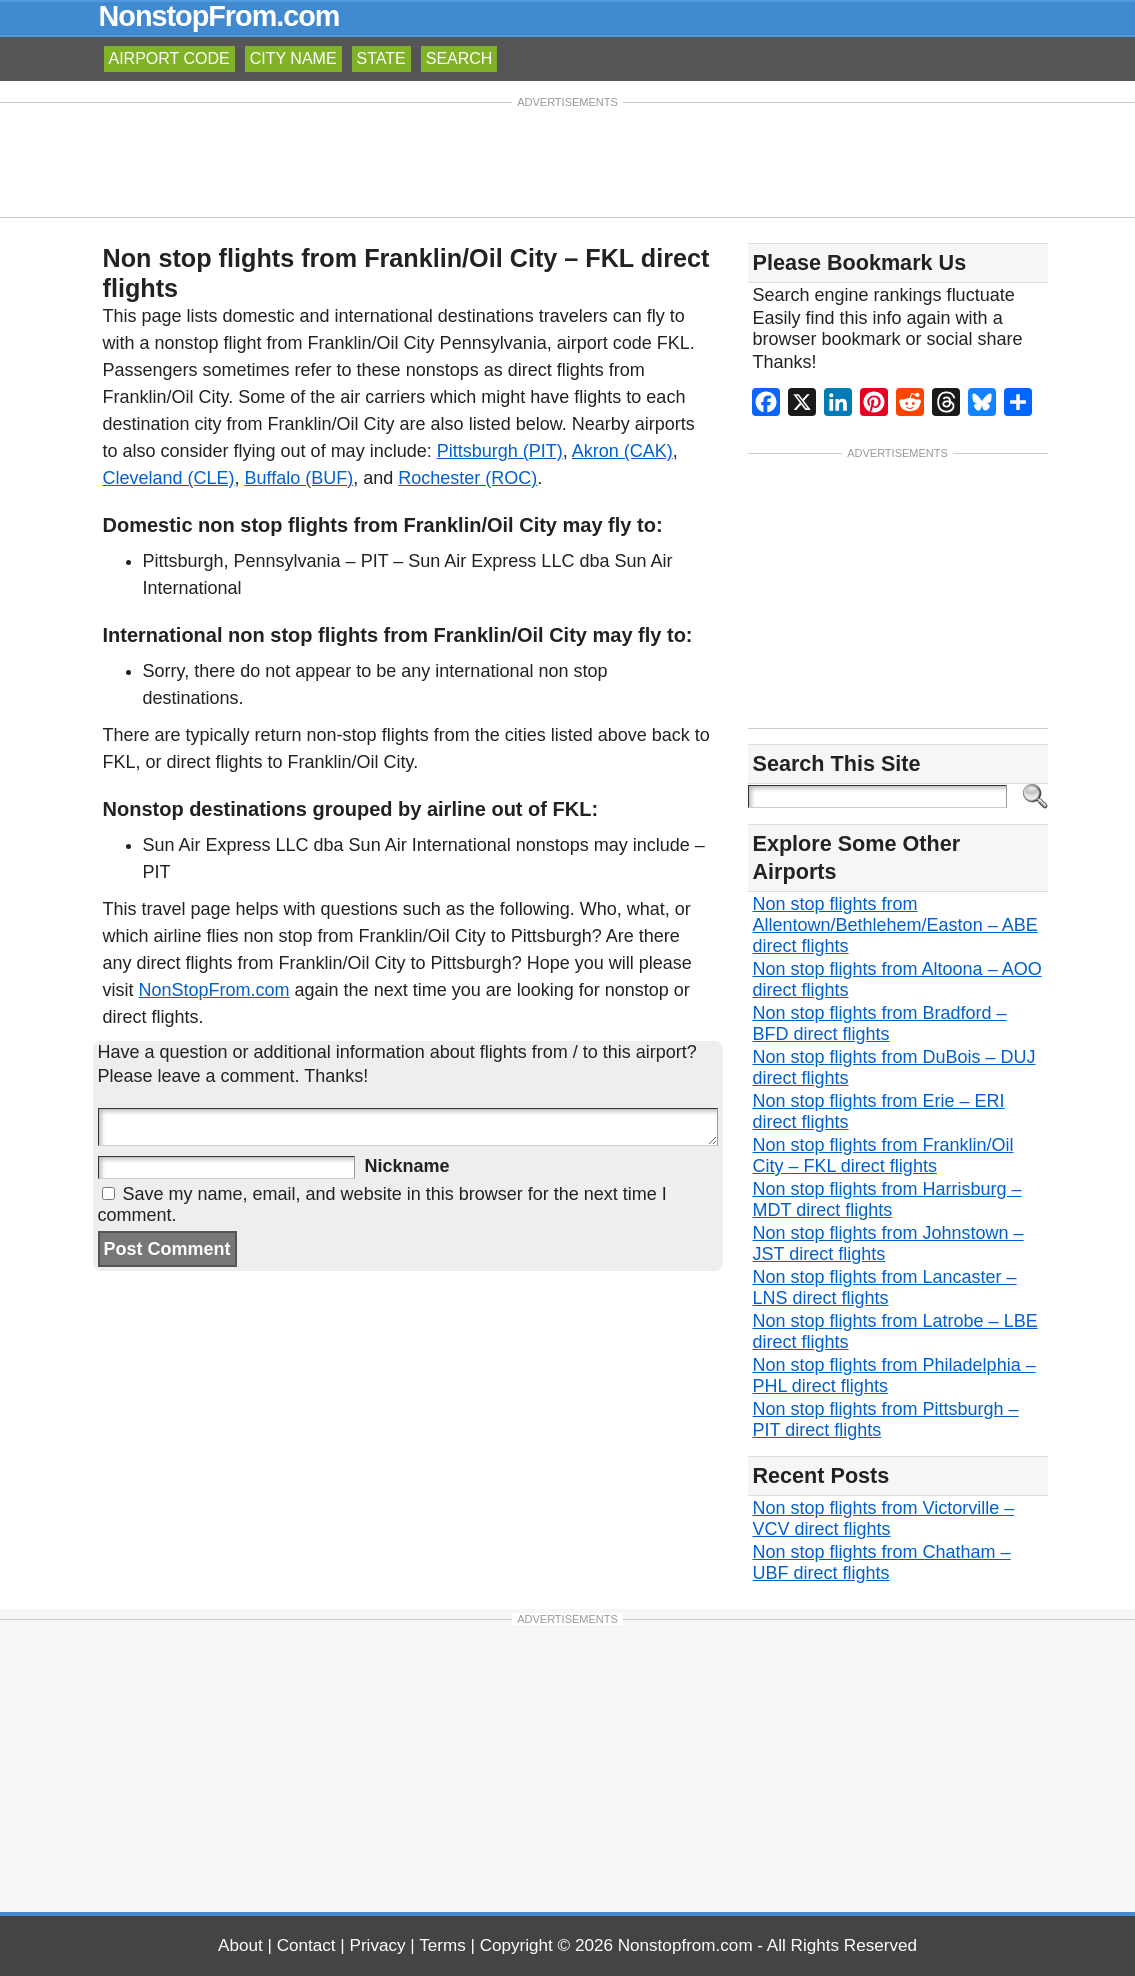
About (240, 1945)
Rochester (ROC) (467, 478)
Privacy (378, 1945)
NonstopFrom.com (219, 16)
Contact (306, 1945)
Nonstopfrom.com (685, 1945)
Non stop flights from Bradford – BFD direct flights (880, 1023)
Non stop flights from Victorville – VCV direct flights (884, 1518)
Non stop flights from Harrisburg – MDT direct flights (887, 1199)
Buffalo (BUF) (299, 478)
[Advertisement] (568, 158)
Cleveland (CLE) (169, 478)
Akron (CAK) (622, 451)
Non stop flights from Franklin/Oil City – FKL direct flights (883, 1155)
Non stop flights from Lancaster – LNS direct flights (885, 1287)
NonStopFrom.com (214, 990)
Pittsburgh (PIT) (500, 451)
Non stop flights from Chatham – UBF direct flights (882, 1562)
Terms (442, 1945)
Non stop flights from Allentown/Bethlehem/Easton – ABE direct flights (895, 925)
